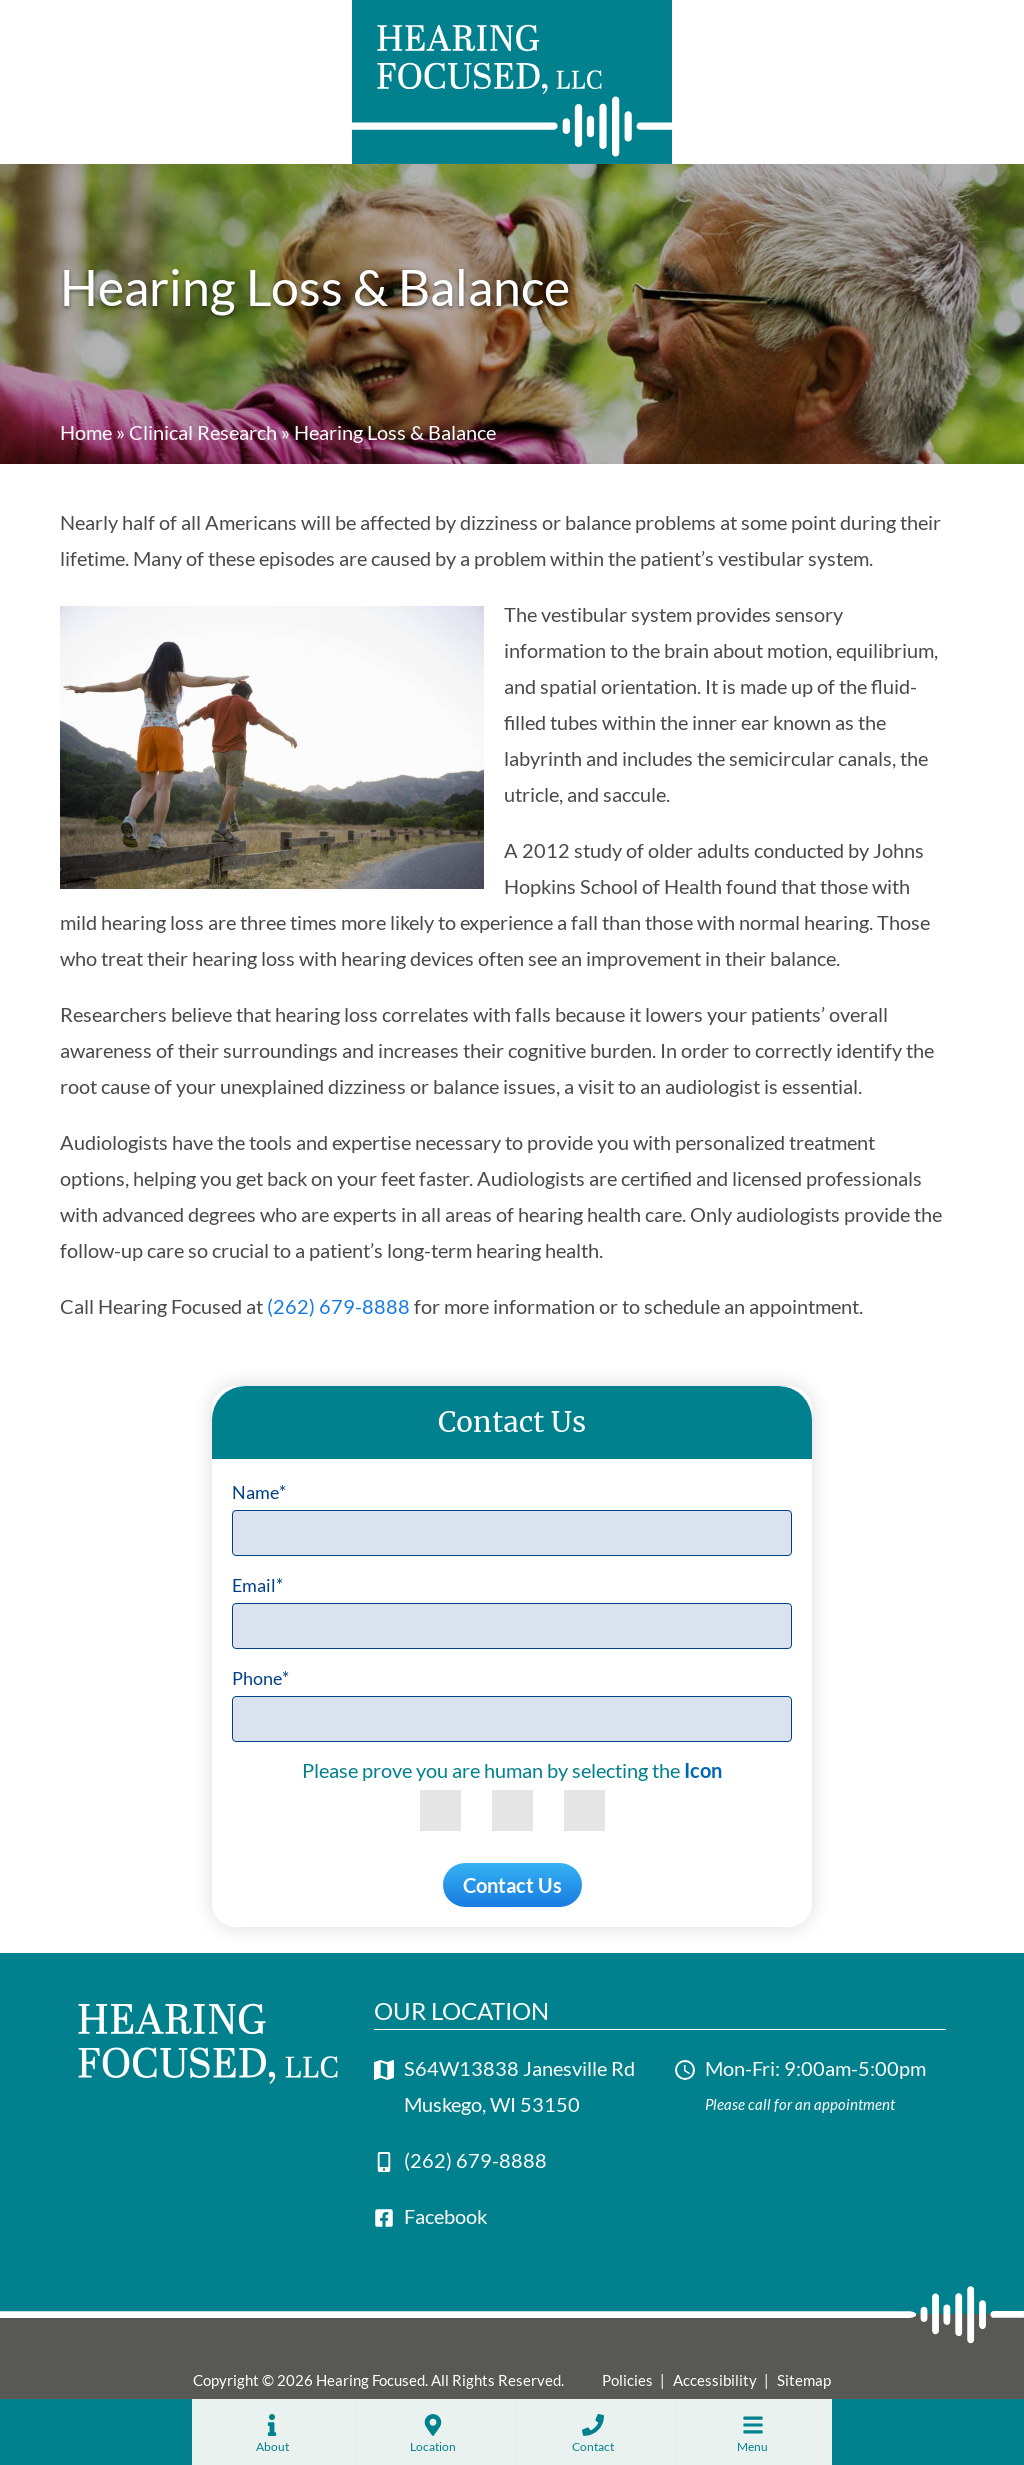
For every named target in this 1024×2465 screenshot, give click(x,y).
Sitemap (804, 2380)
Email (257, 1585)
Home (86, 432)
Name (259, 1492)
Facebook (445, 2216)
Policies (627, 2380)
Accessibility (715, 2380)
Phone (260, 1678)
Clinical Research (203, 432)
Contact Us (512, 1885)
